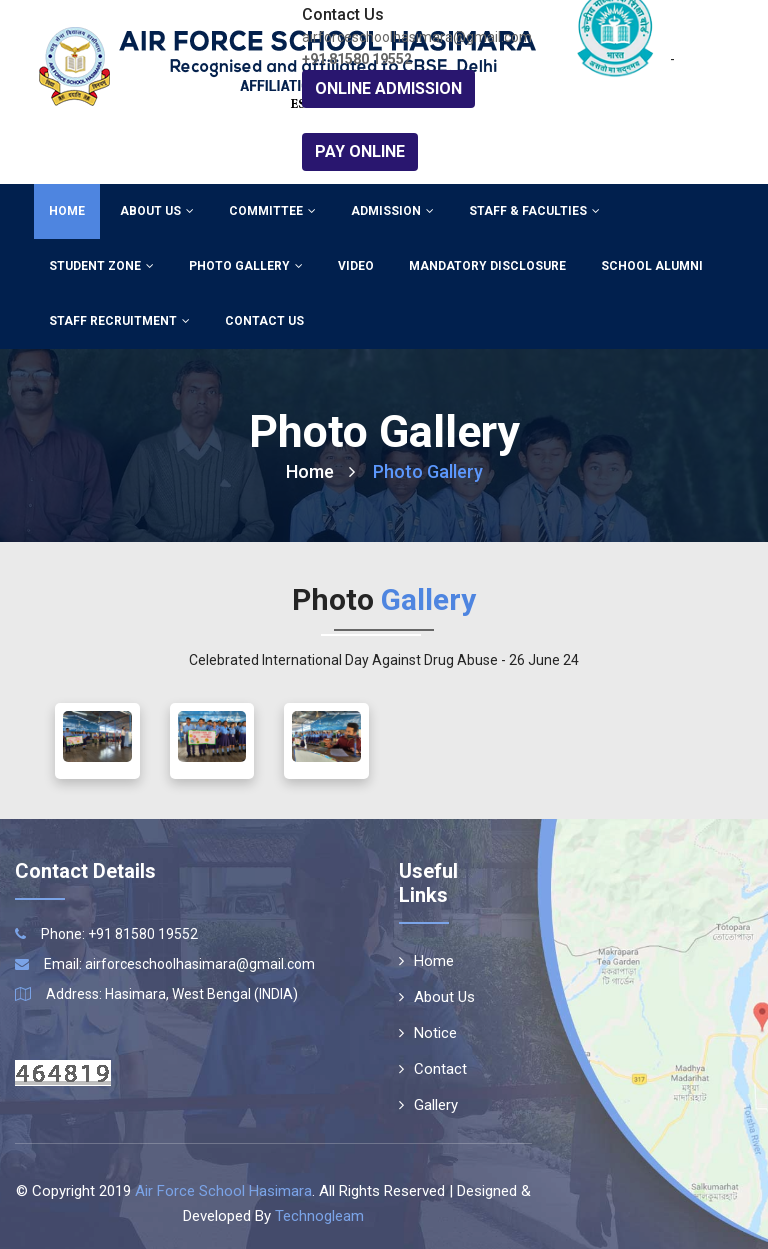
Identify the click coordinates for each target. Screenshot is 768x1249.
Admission (392, 211)
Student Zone (101, 266)
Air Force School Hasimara (223, 1191)
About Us (157, 211)
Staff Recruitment (119, 321)
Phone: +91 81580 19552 (119, 934)
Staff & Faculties (534, 211)
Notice (428, 1033)
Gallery (428, 1105)
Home (67, 211)
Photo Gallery (246, 266)
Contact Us (264, 321)
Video (356, 266)
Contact (433, 1069)
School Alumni (652, 266)
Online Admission (388, 88)
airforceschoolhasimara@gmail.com (200, 964)
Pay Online (360, 151)
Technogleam (319, 1216)
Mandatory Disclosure (487, 266)
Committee (272, 211)
